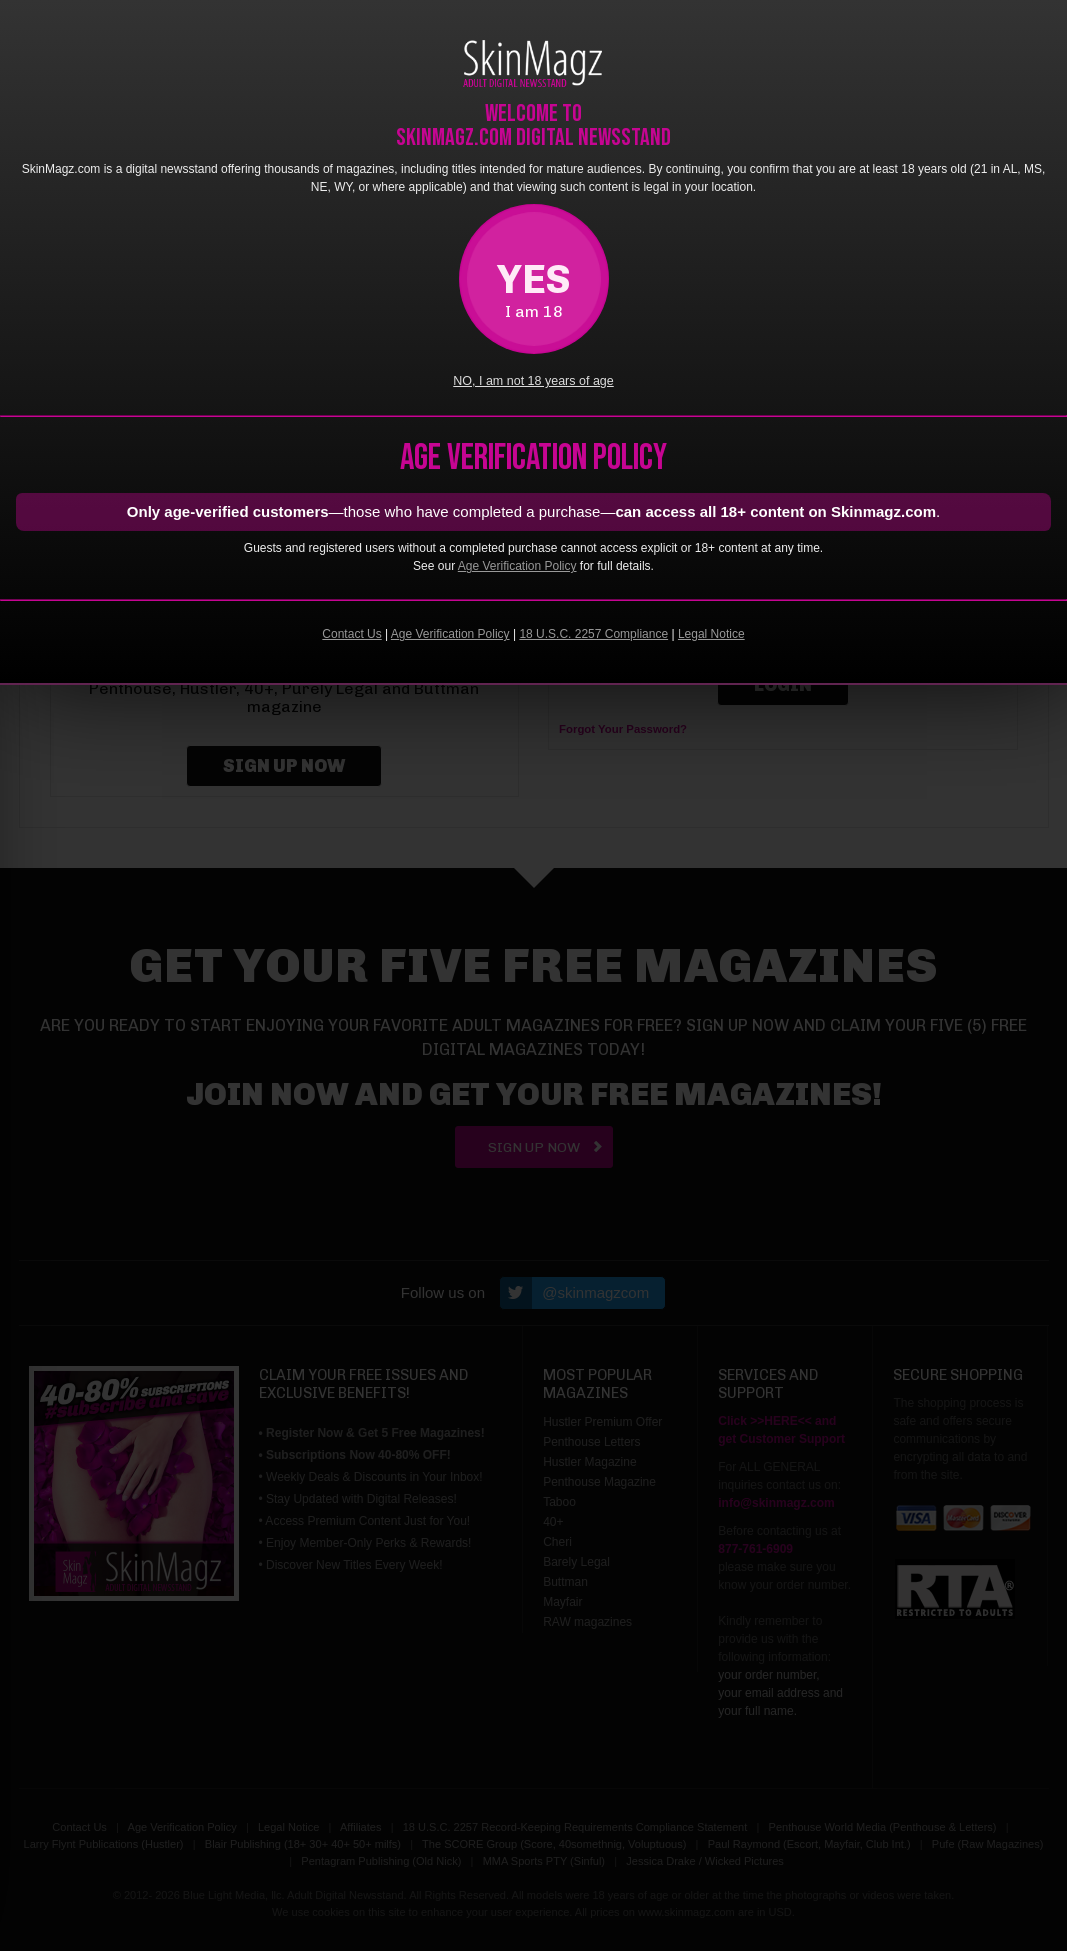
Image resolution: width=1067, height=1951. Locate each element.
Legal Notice (711, 634)
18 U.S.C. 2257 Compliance (593, 634)
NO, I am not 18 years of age (533, 381)
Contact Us (351, 634)
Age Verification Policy (517, 566)
